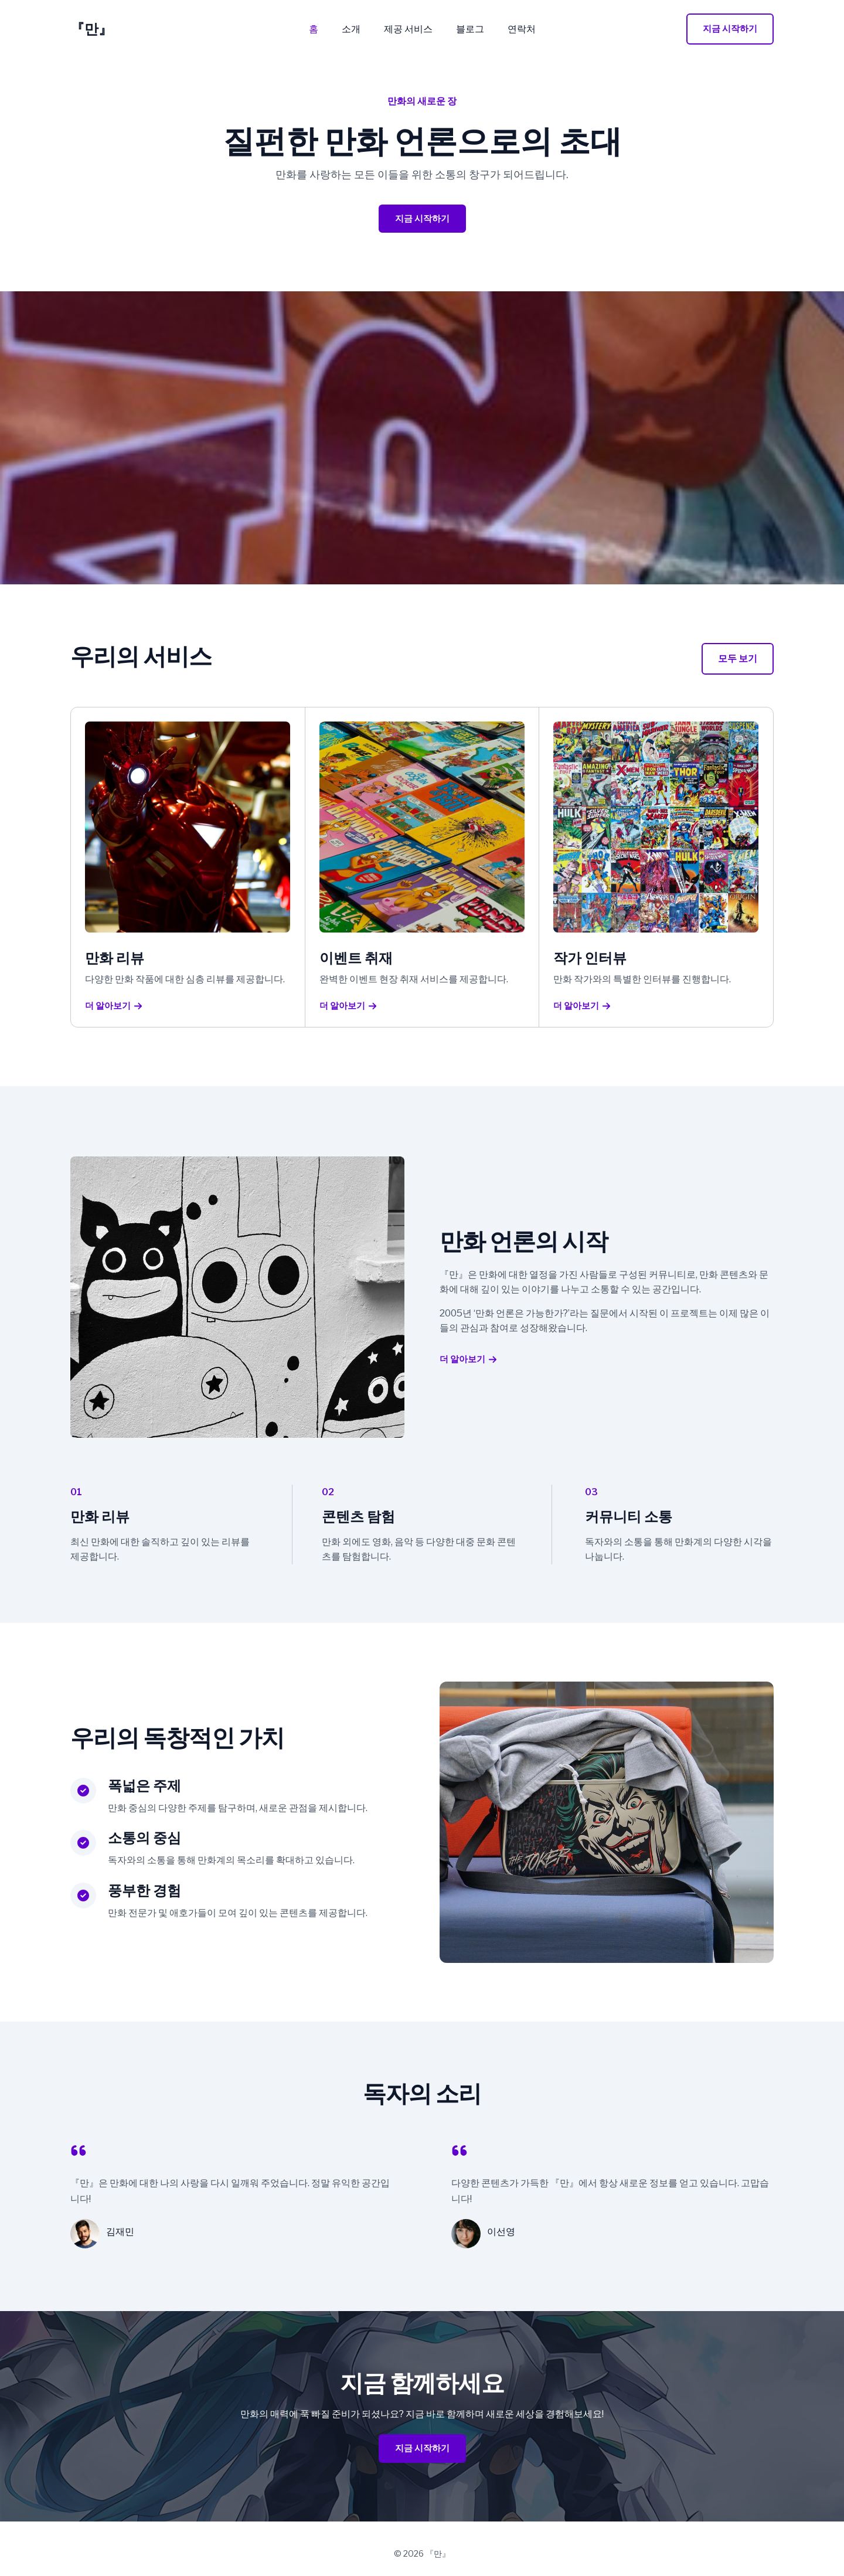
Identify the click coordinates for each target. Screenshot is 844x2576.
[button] (730, 29)
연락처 (512, 29)
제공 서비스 (408, 29)
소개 (355, 29)
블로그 (465, 29)
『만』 (91, 29)
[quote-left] (78, 2154)
